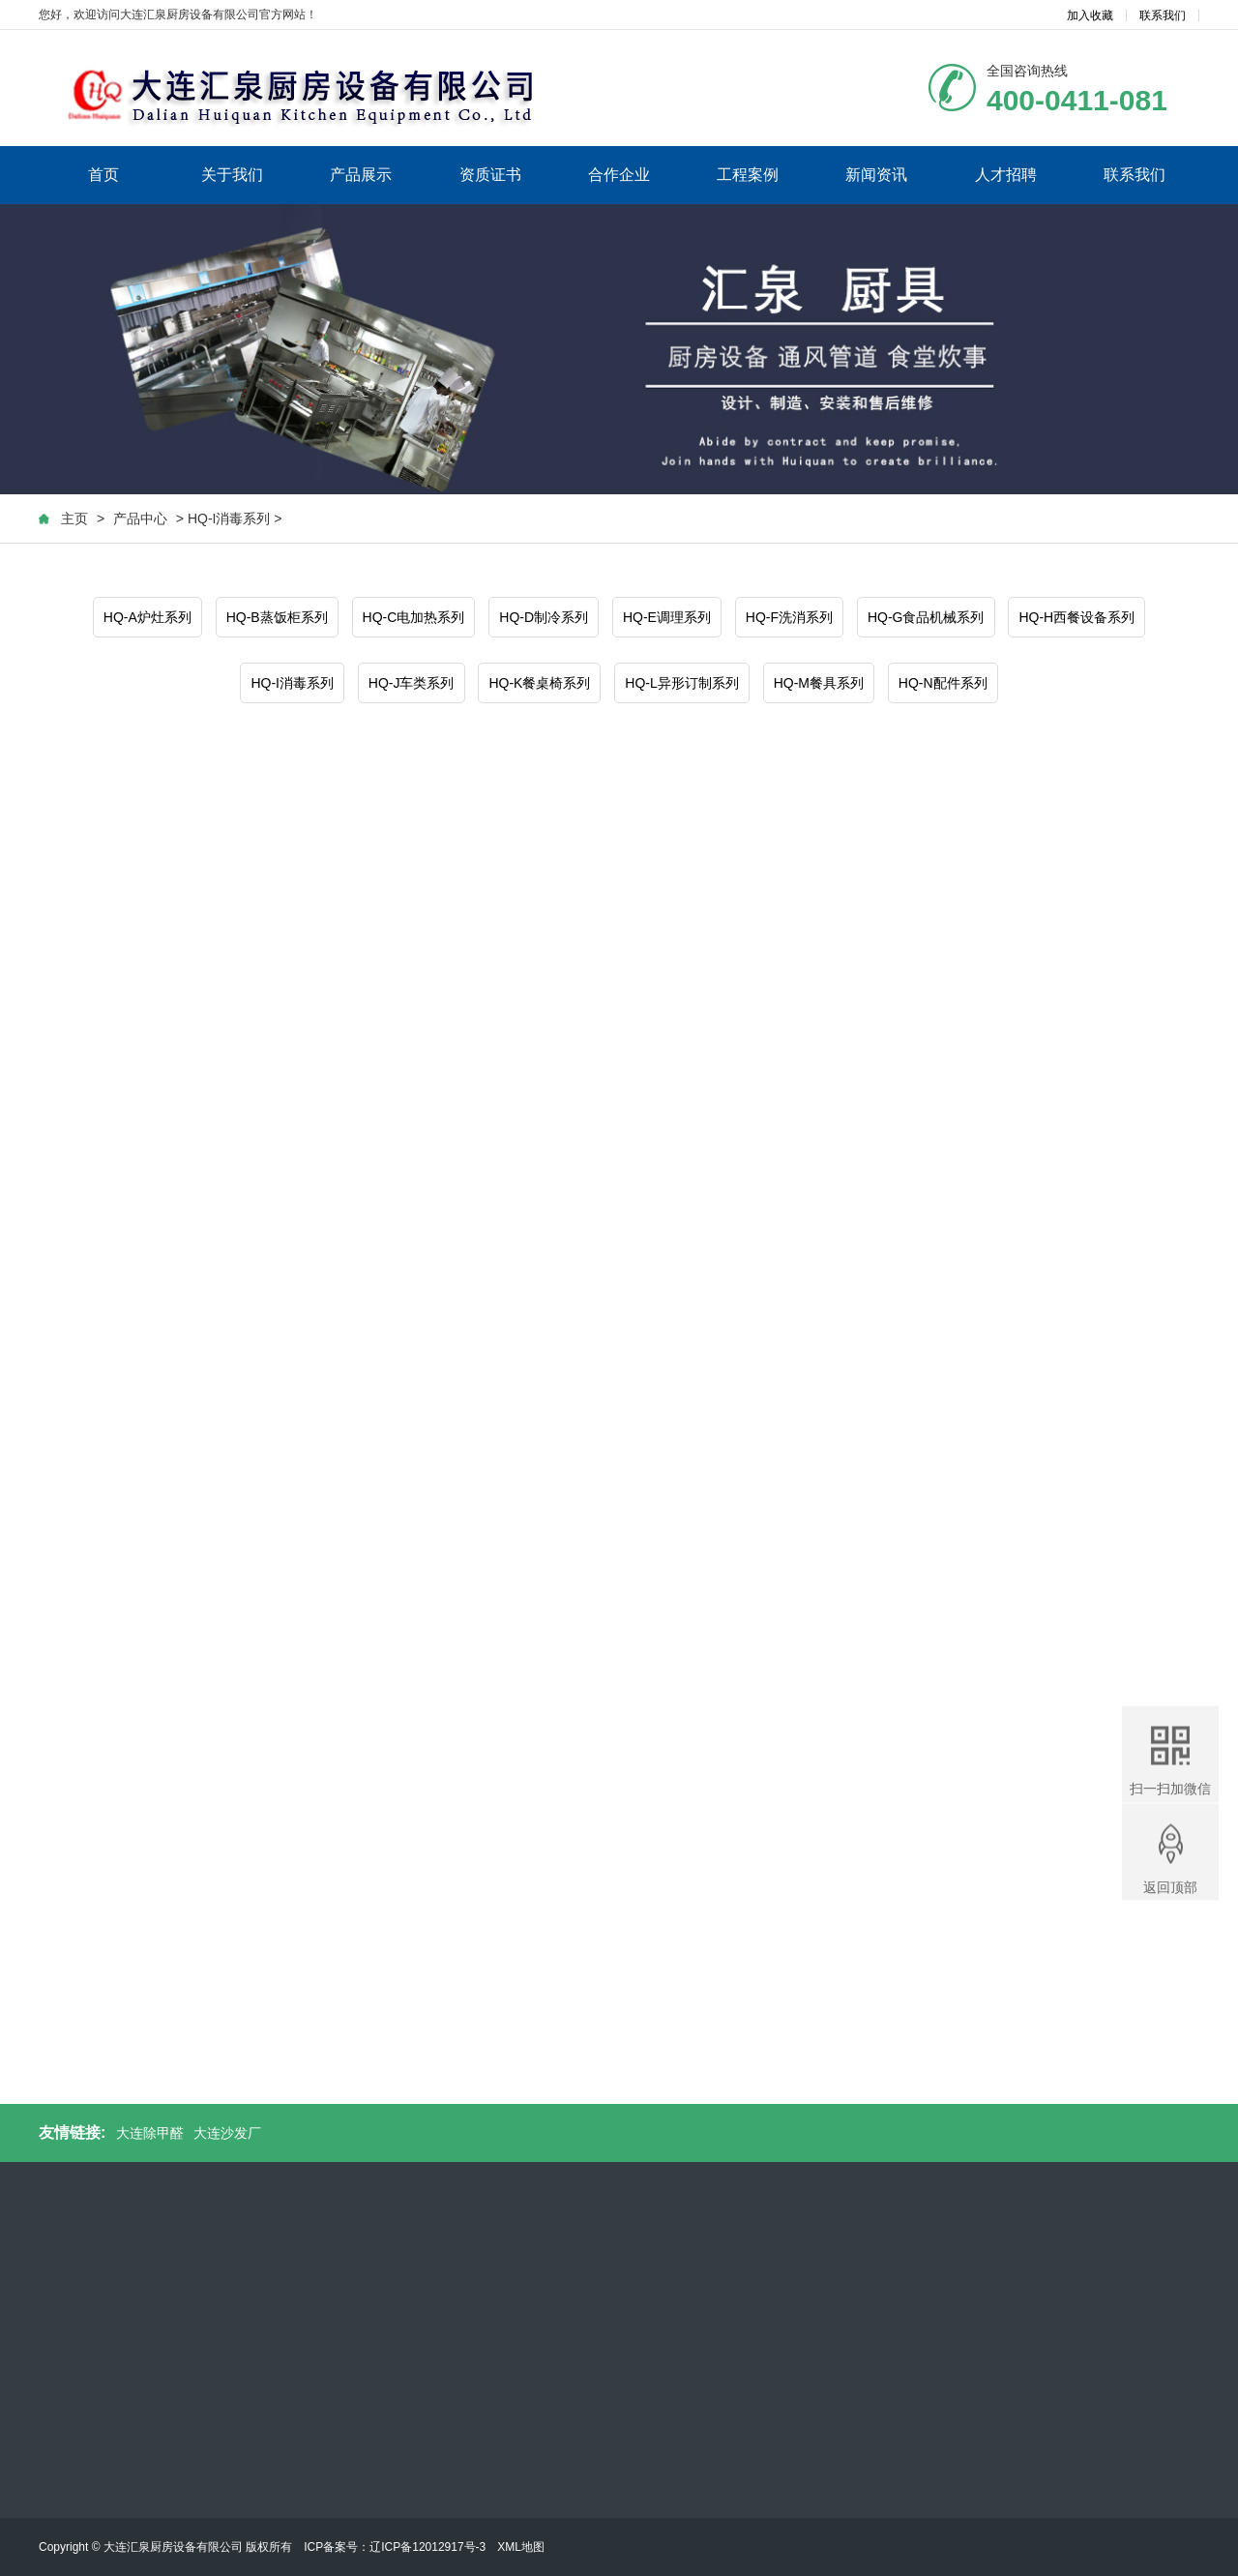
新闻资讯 (876, 174)
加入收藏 (1090, 15)
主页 (74, 519)
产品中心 (140, 519)
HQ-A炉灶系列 (147, 618)
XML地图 (521, 2547)
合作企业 (619, 174)
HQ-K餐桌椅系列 (539, 684)
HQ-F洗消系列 (789, 618)
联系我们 (1162, 15)
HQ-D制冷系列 (543, 618)
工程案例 (748, 174)
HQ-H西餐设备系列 (1076, 618)
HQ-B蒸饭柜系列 (277, 618)
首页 (103, 174)
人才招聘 (1006, 174)
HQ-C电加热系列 (414, 618)
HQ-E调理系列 (667, 618)
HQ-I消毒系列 (292, 684)
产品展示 (361, 174)
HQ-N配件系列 (943, 684)
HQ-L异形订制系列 (681, 684)
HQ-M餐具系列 (819, 684)
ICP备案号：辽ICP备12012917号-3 (395, 2547)
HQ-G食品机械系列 (926, 618)
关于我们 (232, 174)
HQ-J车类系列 (411, 684)
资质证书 (490, 174)
